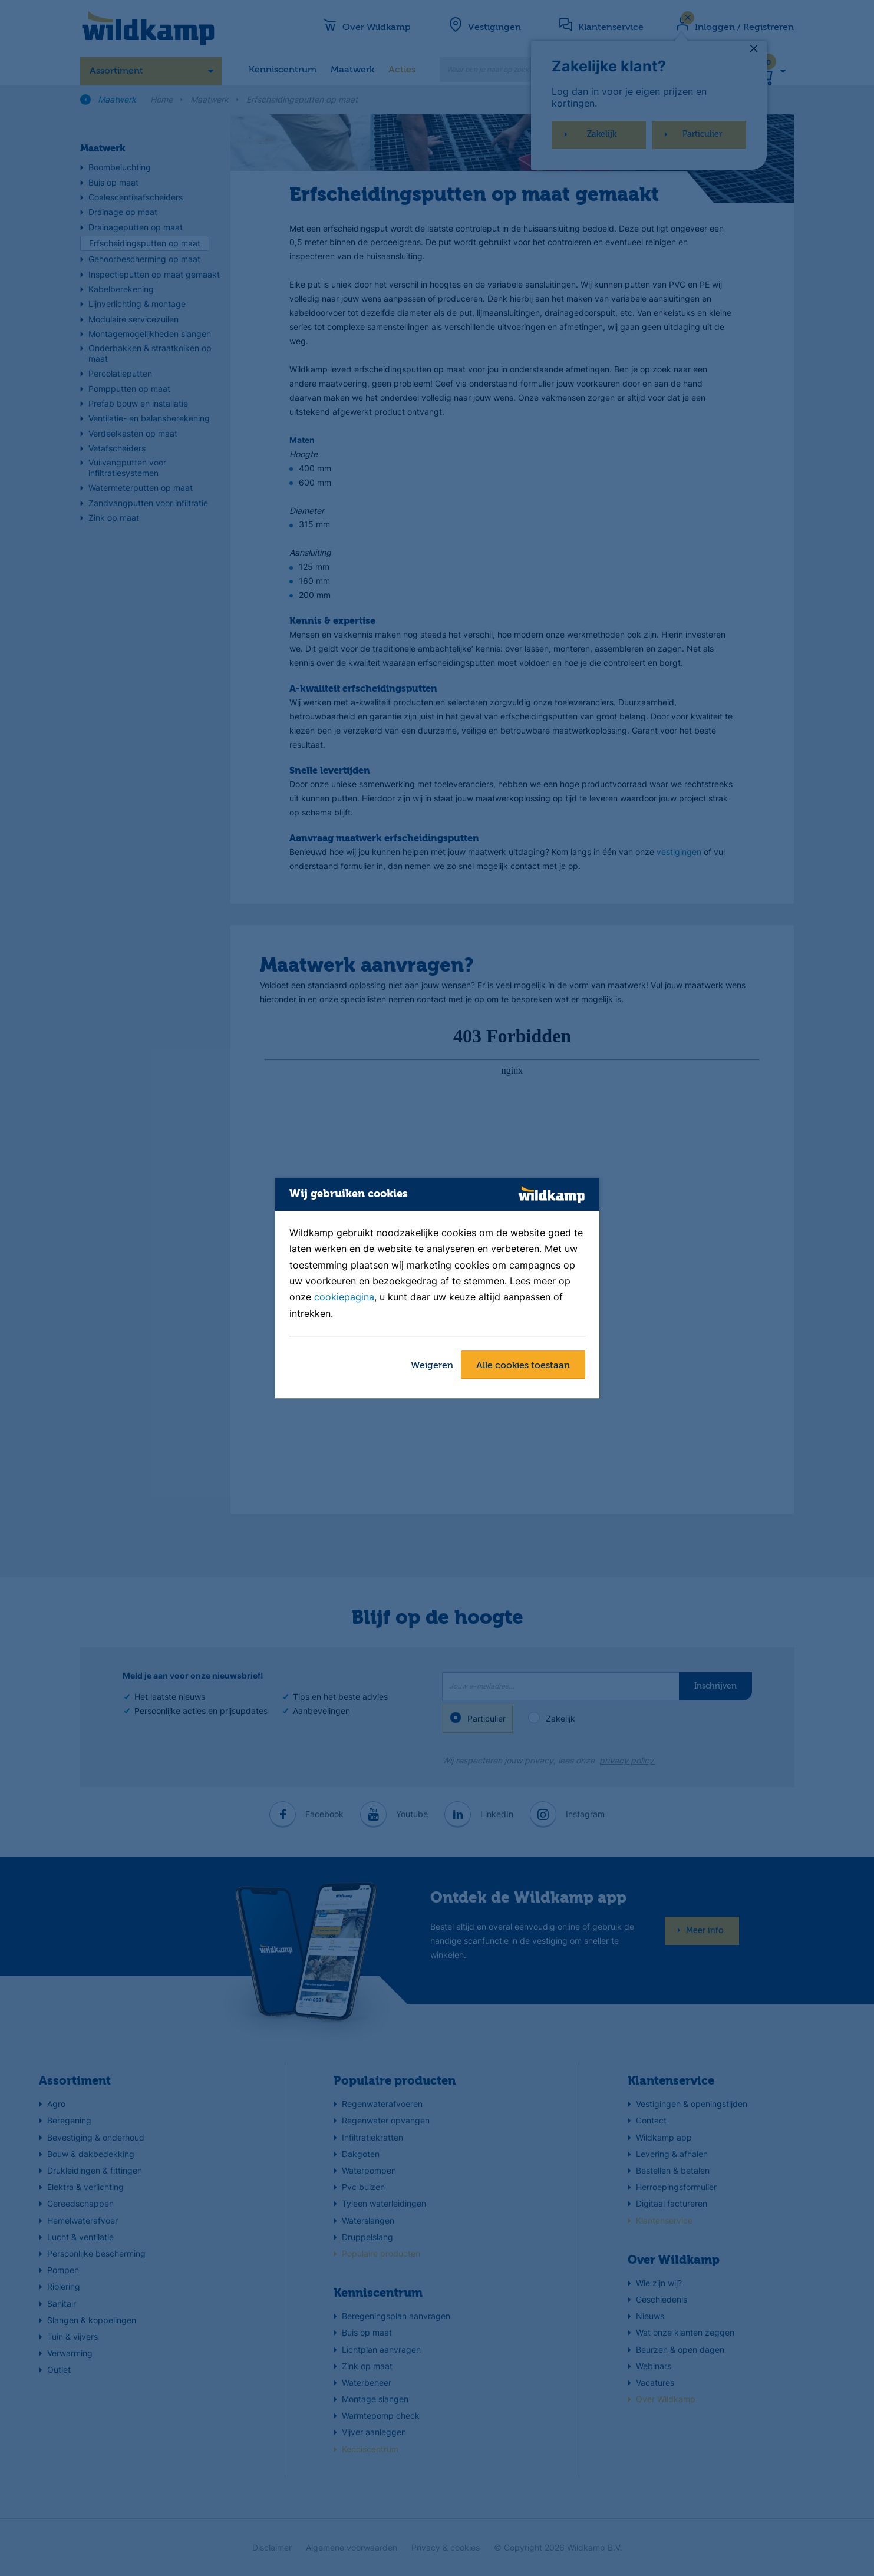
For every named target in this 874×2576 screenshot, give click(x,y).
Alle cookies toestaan (523, 1365)
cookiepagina (344, 1297)
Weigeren (432, 1365)
